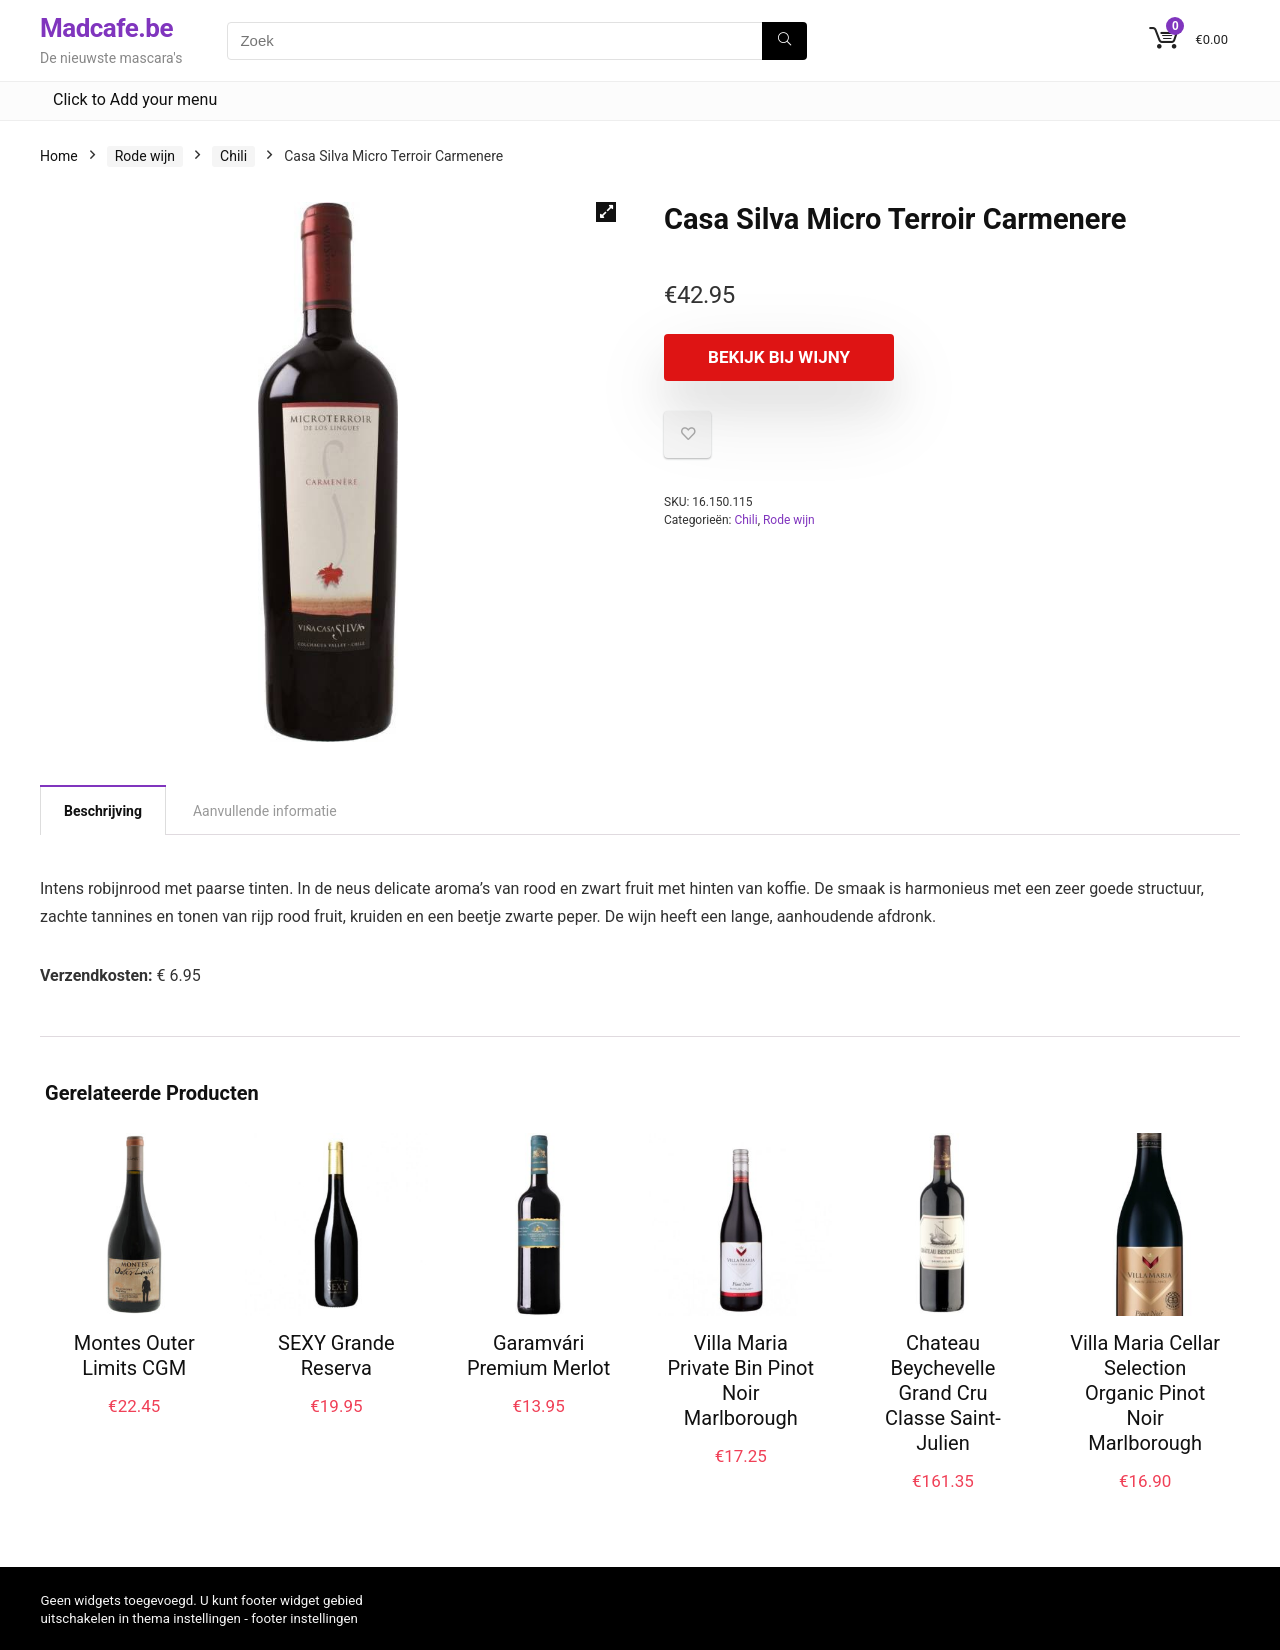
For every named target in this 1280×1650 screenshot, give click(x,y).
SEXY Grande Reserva (336, 1355)
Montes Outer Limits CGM (134, 1355)
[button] (606, 212)
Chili (233, 156)
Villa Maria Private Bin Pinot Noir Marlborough (740, 1380)
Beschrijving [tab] (103, 811)
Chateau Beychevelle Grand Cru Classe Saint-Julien (943, 1393)
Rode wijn (145, 156)
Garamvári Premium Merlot (538, 1355)
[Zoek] (784, 41)
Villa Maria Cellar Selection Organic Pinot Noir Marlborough (1145, 1393)
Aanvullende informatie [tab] (265, 811)
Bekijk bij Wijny (779, 357)
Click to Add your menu (135, 99)
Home (59, 156)
